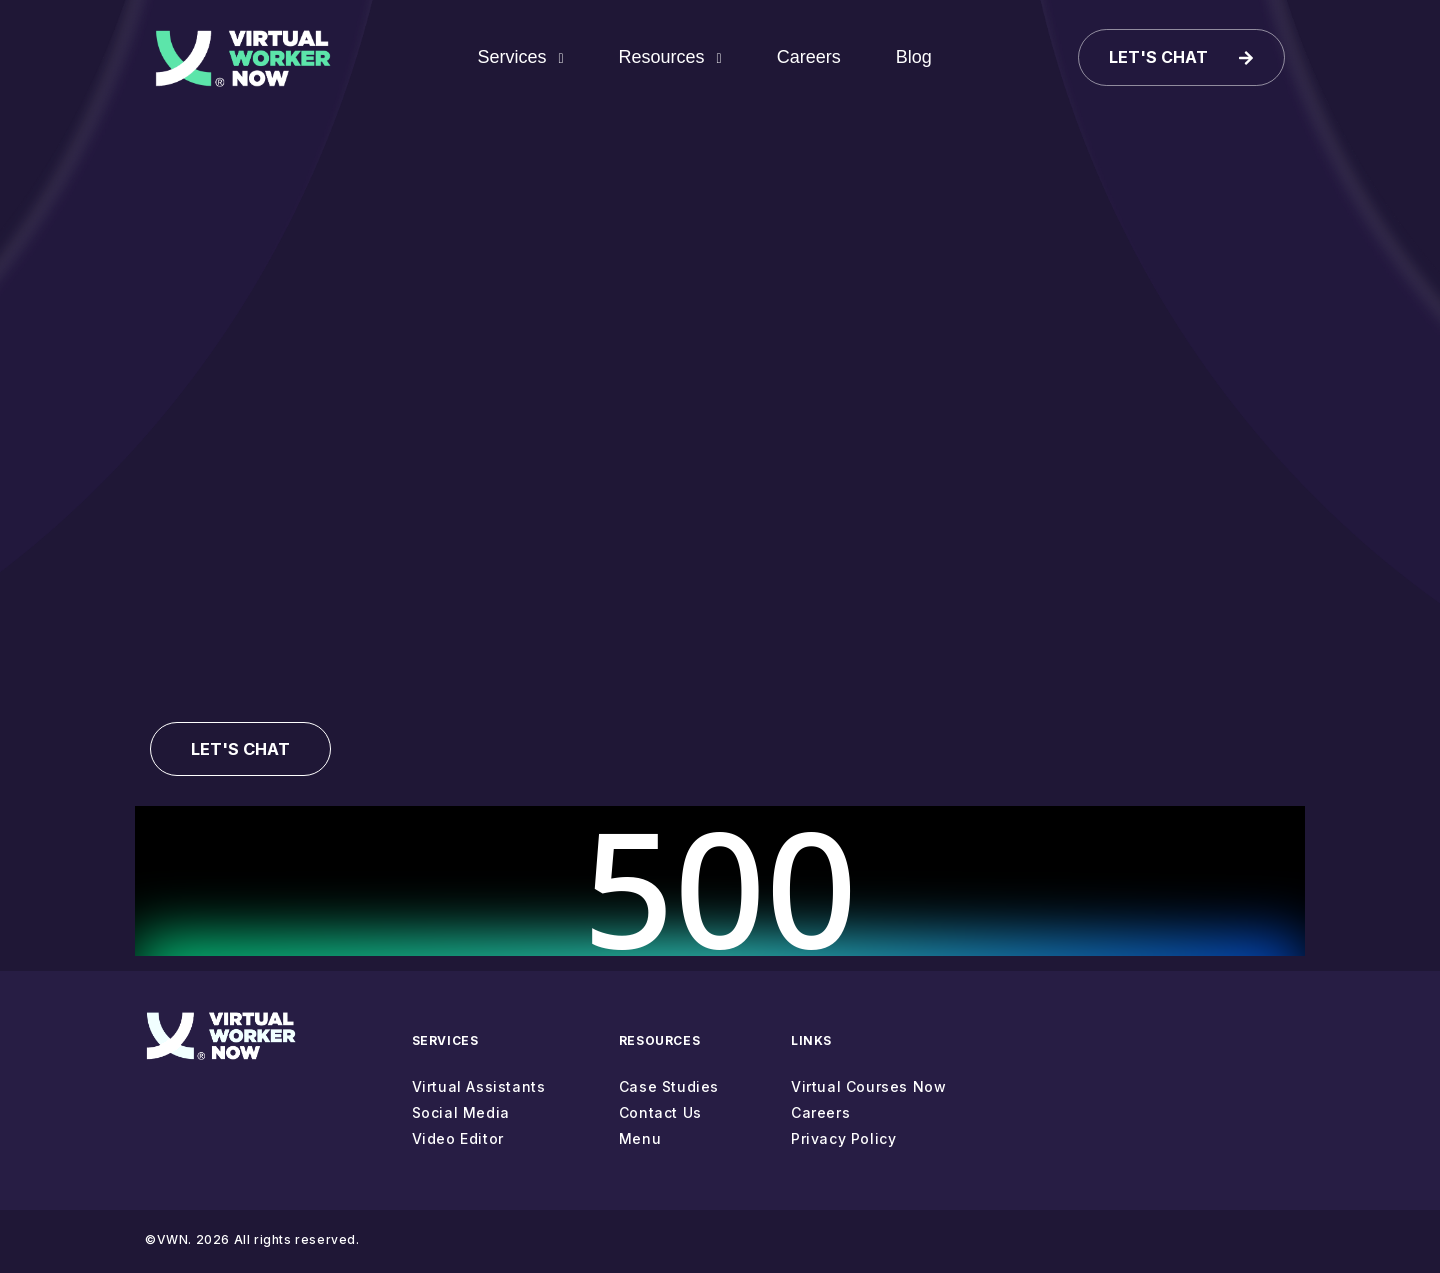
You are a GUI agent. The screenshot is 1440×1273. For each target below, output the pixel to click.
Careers (811, 59)
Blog (916, 59)
